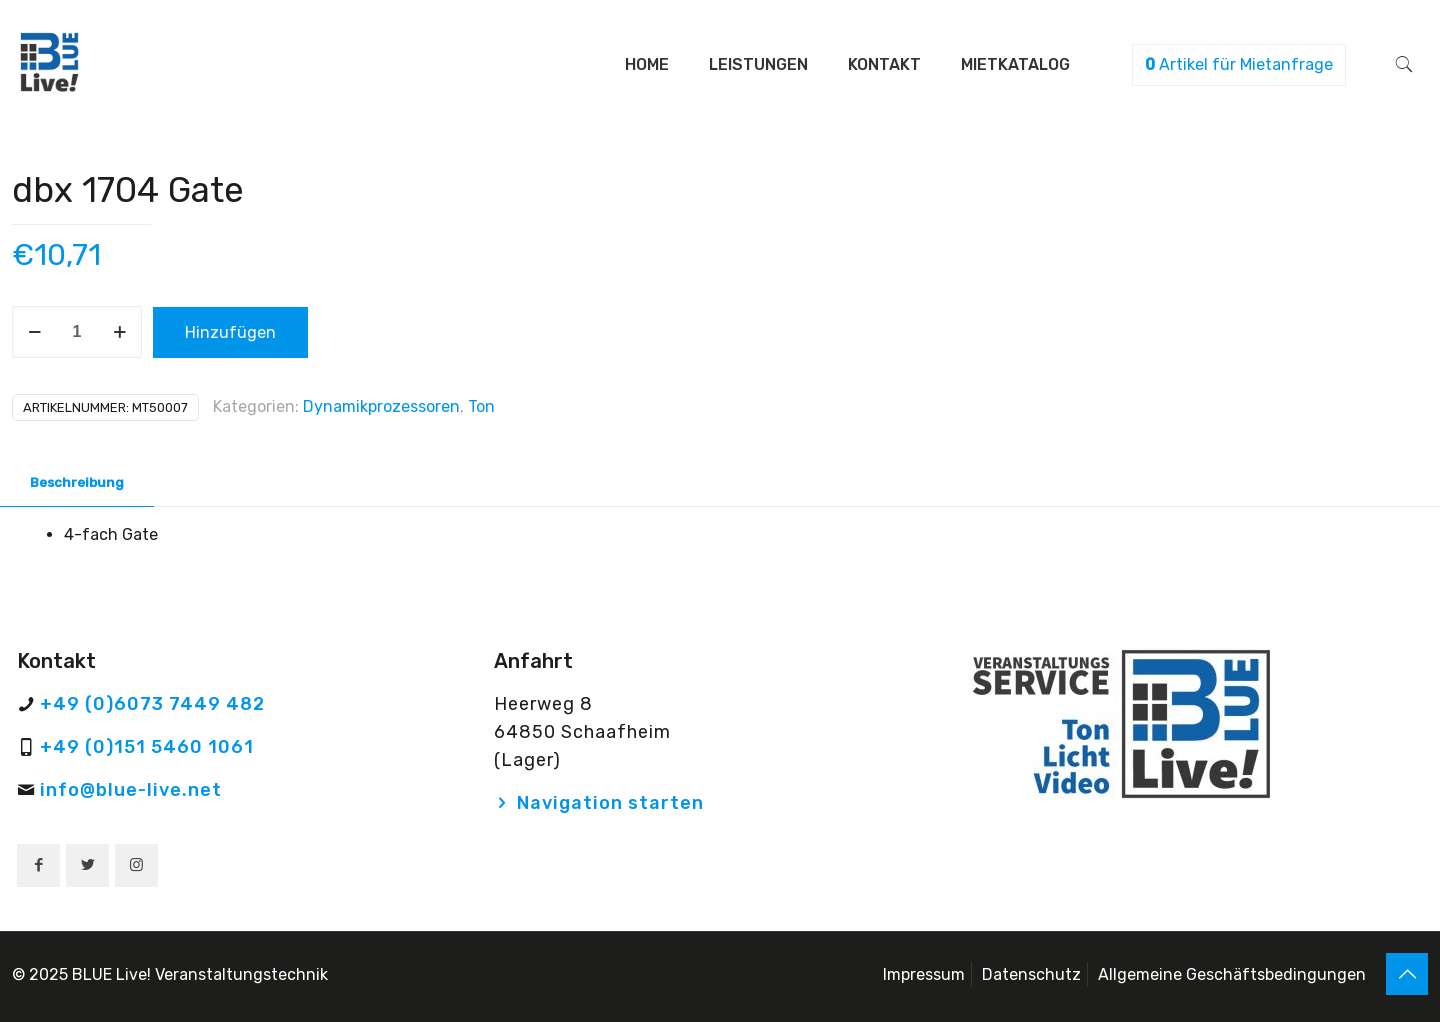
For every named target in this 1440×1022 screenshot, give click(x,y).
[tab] (77, 483)
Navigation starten (610, 803)
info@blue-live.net (131, 790)
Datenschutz (1031, 974)
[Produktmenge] (77, 332)
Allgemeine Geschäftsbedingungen (1232, 974)
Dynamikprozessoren (381, 406)
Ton (481, 406)
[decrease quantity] (34, 332)
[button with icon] (38, 865)
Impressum (924, 974)
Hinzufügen (230, 332)
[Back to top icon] (1407, 974)
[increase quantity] (119, 332)
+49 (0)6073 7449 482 (152, 704)
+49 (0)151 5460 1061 (147, 747)
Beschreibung (77, 482)
